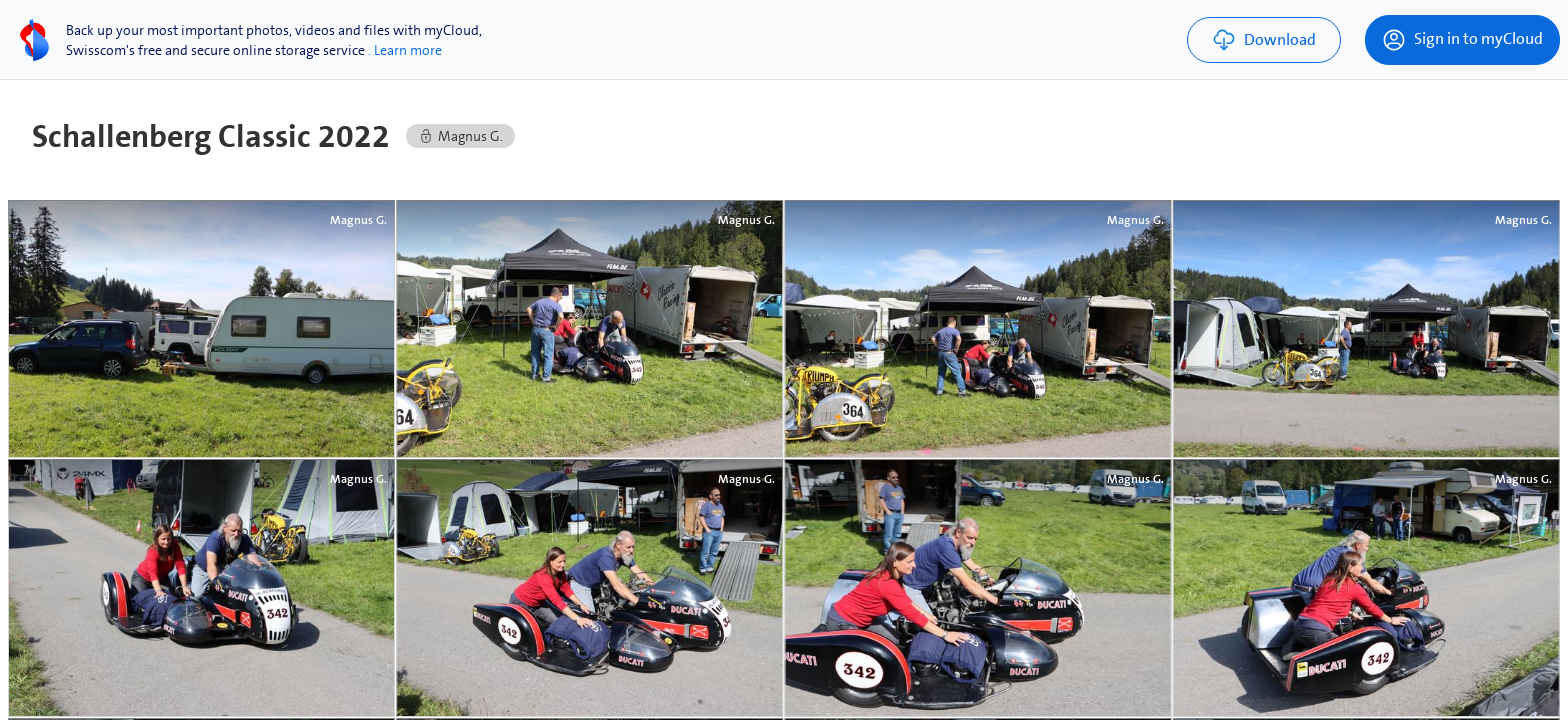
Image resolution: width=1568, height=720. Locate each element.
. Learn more (405, 50)
